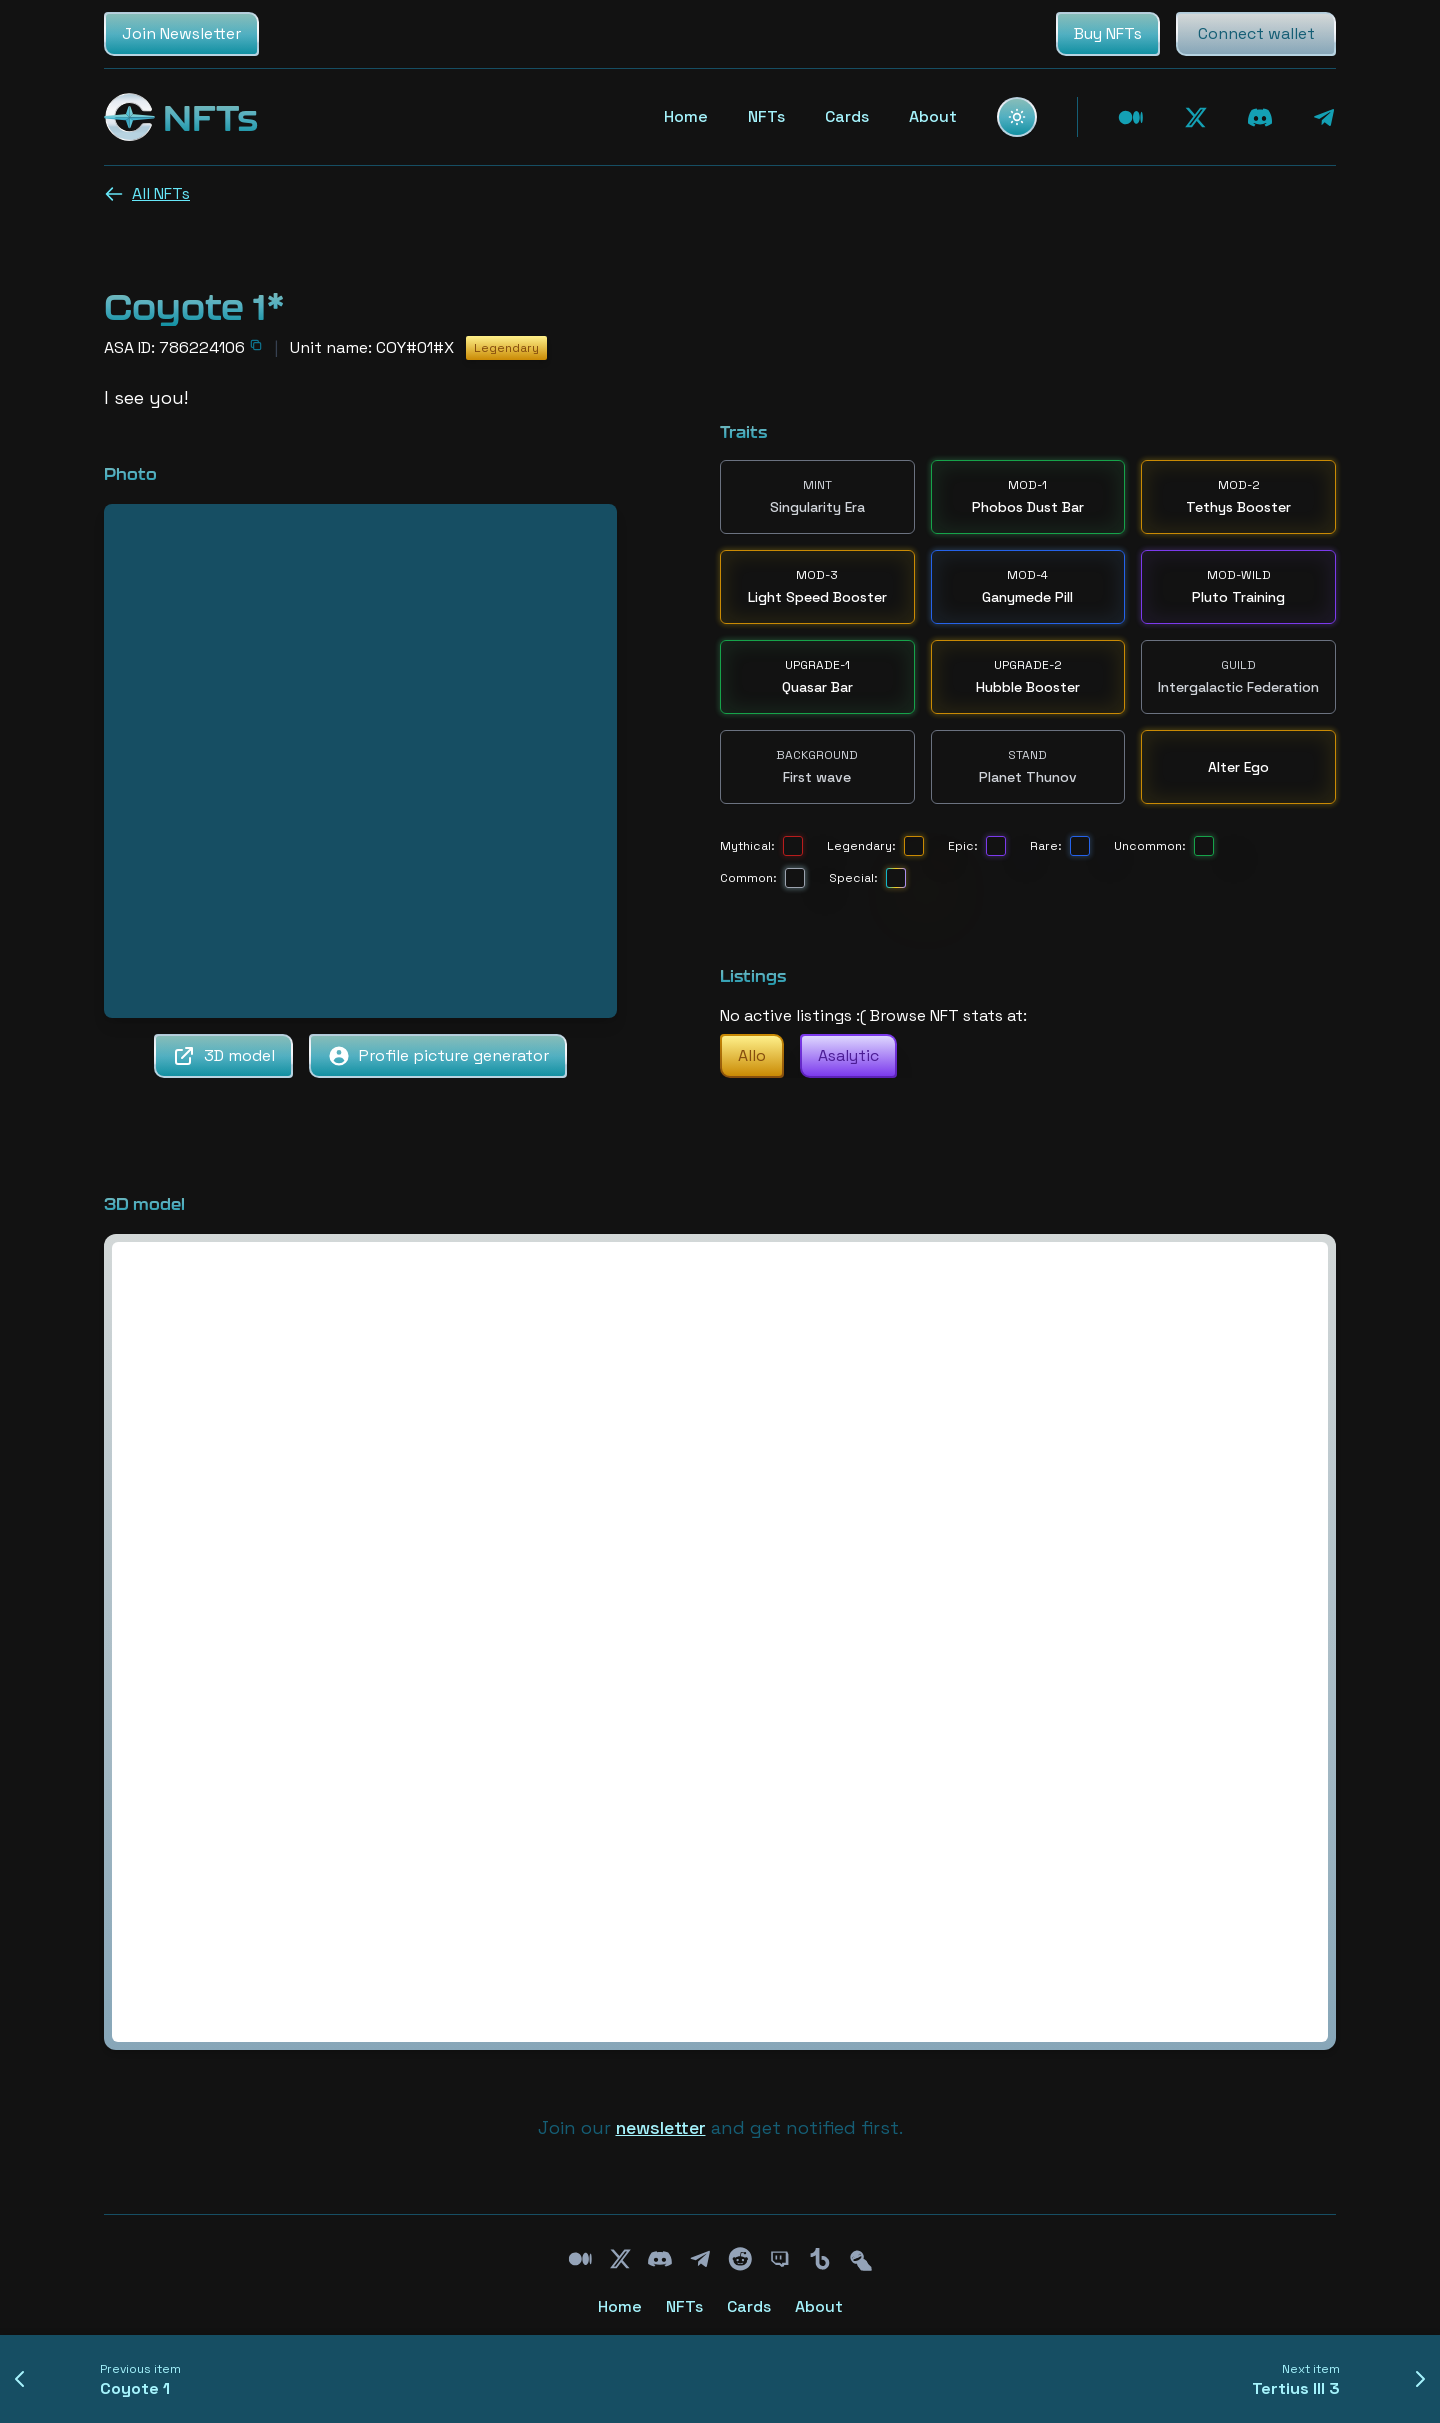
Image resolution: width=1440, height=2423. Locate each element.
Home (686, 116)
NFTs (766, 116)
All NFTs (147, 193)
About (933, 116)
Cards (847, 116)
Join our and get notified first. (720, 2127)
